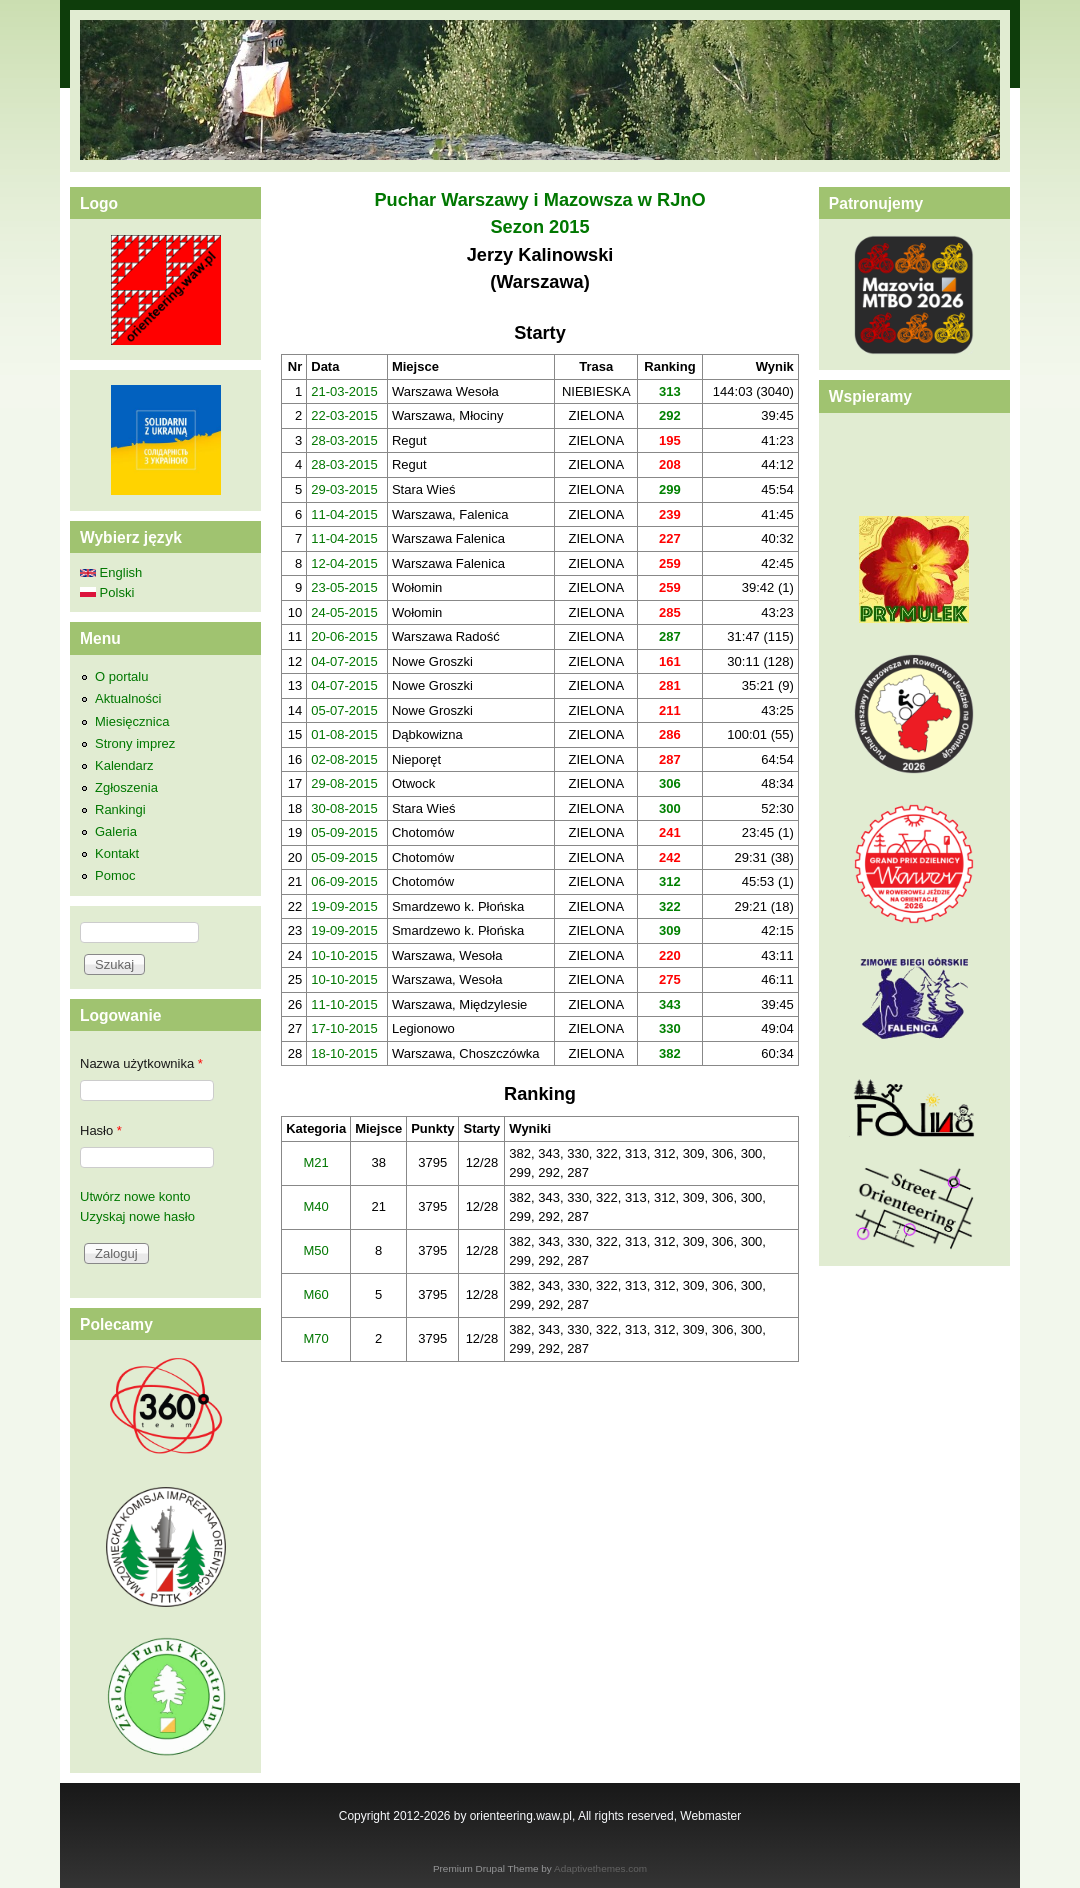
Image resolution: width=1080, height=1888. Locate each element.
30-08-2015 (344, 808)
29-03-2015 (344, 489)
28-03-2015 (344, 440)
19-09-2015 (344, 906)
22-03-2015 (344, 415)
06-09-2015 (344, 881)
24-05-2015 (344, 612)
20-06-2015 (344, 636)
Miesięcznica (132, 721)
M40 (316, 1206)
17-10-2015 (344, 1028)
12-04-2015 (344, 563)
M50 (316, 1250)
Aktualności (128, 698)
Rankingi (120, 809)
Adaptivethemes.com (600, 1868)
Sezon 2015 (539, 227)
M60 (316, 1294)
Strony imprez (135, 743)
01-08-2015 (344, 734)
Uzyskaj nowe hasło (137, 1216)
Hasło (101, 1130)
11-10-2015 (344, 1004)
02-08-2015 (344, 759)
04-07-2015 (344, 661)
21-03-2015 (344, 391)
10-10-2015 (344, 955)
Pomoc (115, 875)
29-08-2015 (344, 783)
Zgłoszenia (126, 787)
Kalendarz (124, 765)
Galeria (116, 831)
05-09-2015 (344, 832)
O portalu (121, 676)
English (111, 572)
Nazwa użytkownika (141, 1063)
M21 (316, 1162)
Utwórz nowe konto (135, 1196)
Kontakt (117, 853)
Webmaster (710, 1816)
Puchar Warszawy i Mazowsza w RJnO (539, 200)
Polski (107, 592)
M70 (316, 1338)
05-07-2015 (344, 710)
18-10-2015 (344, 1053)
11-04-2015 (344, 514)
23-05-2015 (344, 587)
